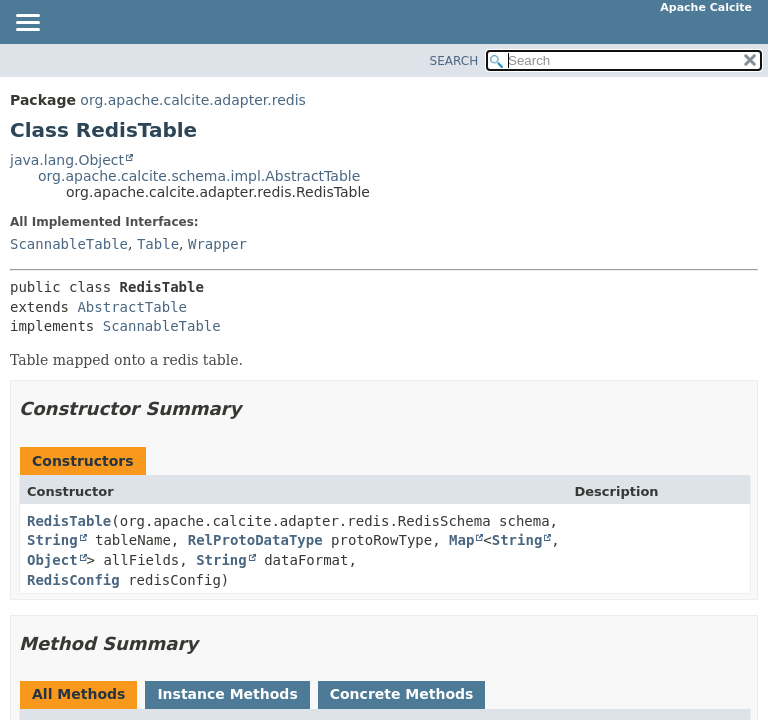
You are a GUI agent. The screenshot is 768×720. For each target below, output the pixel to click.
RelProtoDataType (255, 540)
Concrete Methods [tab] (402, 694)
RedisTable (69, 521)
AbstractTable (132, 307)
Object (52, 560)
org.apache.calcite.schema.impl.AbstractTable (199, 176)
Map (461, 540)
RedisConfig (73, 580)
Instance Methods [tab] (227, 694)
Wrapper (217, 244)
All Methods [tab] (78, 694)
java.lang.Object (67, 160)
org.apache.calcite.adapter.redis (192, 100)
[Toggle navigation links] (27, 24)
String (52, 540)
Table (158, 244)
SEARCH (454, 61)
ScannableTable (69, 244)
